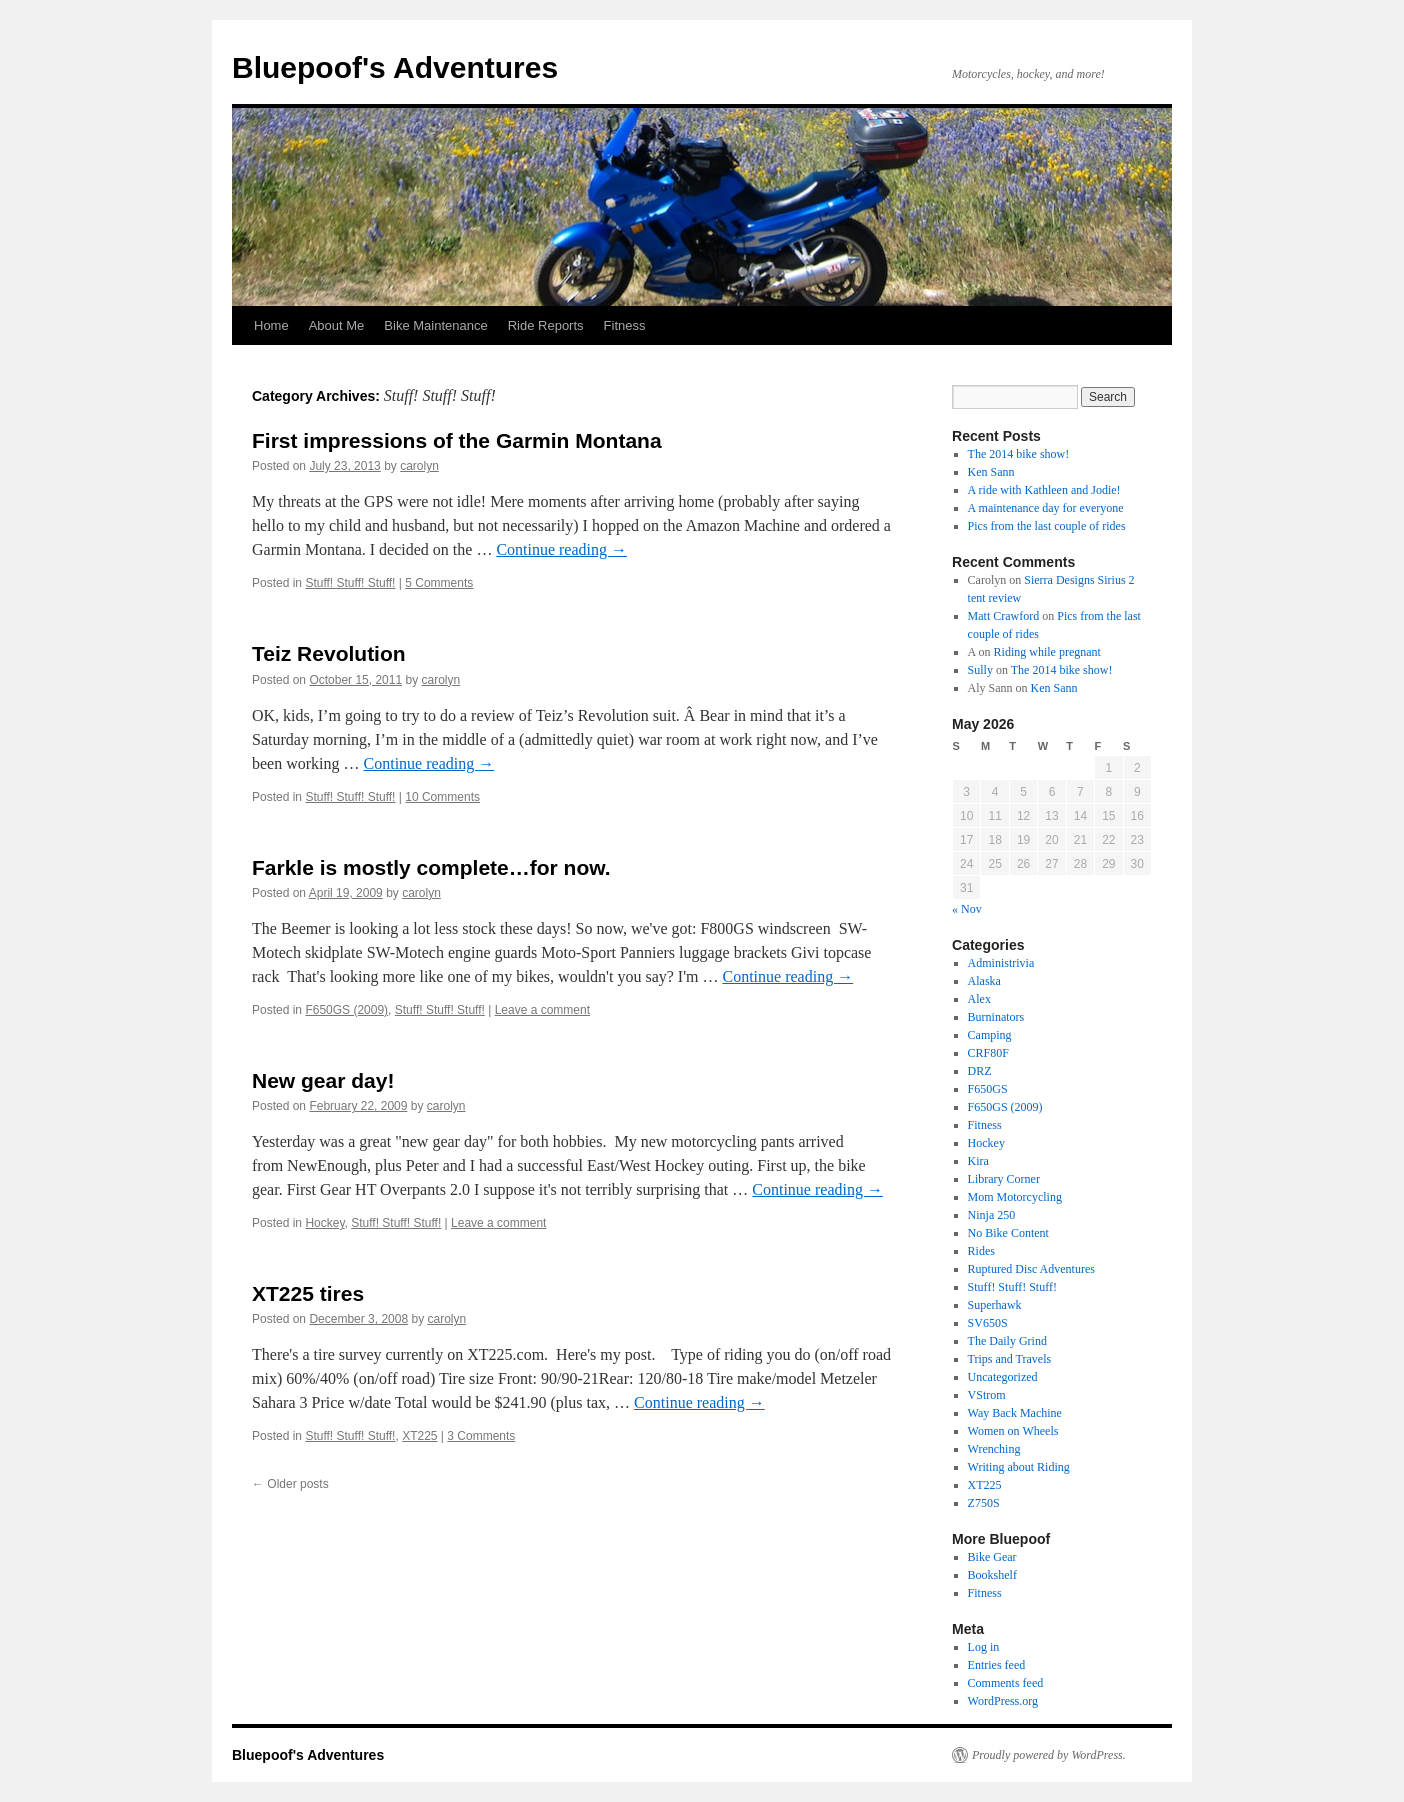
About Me (337, 325)
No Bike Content (1008, 1233)
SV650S (988, 1323)
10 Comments (442, 797)
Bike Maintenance (435, 325)
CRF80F (988, 1053)
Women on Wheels (1013, 1431)
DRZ (980, 1071)
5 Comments (439, 583)
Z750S (984, 1503)
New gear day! (323, 1080)
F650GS (988, 1089)
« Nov (967, 909)
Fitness (625, 325)
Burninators (996, 1017)
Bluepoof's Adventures (395, 67)
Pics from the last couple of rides (1047, 526)
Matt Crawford (1004, 616)
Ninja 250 (992, 1215)
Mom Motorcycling (1015, 1197)
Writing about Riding (1019, 1467)
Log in (984, 1647)
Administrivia (1001, 963)
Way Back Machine (1015, 1413)
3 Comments (481, 1436)
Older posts (290, 1484)
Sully (980, 670)
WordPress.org (1003, 1701)
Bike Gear (992, 1557)
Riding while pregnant (1047, 652)
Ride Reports (546, 325)
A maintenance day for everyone (1046, 508)
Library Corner (1004, 1179)
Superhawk (995, 1305)
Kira (978, 1161)
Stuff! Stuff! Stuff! (350, 583)
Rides (981, 1251)
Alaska (984, 981)
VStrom (987, 1395)
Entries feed (997, 1665)
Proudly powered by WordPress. (1049, 1755)
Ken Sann (991, 472)
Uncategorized (1003, 1377)
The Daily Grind (1007, 1341)
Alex (979, 999)
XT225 (419, 1436)
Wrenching (994, 1449)
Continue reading (561, 549)
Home (271, 325)
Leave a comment (542, 1010)
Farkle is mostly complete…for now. (431, 867)
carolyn (419, 466)
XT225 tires (308, 1293)
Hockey (324, 1223)
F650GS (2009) (346, 1010)
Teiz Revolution (329, 653)
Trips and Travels (1010, 1359)
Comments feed (1006, 1683)
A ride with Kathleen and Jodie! (1044, 490)
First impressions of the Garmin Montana (457, 440)
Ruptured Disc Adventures (1031, 1269)
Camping (990, 1035)
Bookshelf (992, 1575)
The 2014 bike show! (1019, 454)
